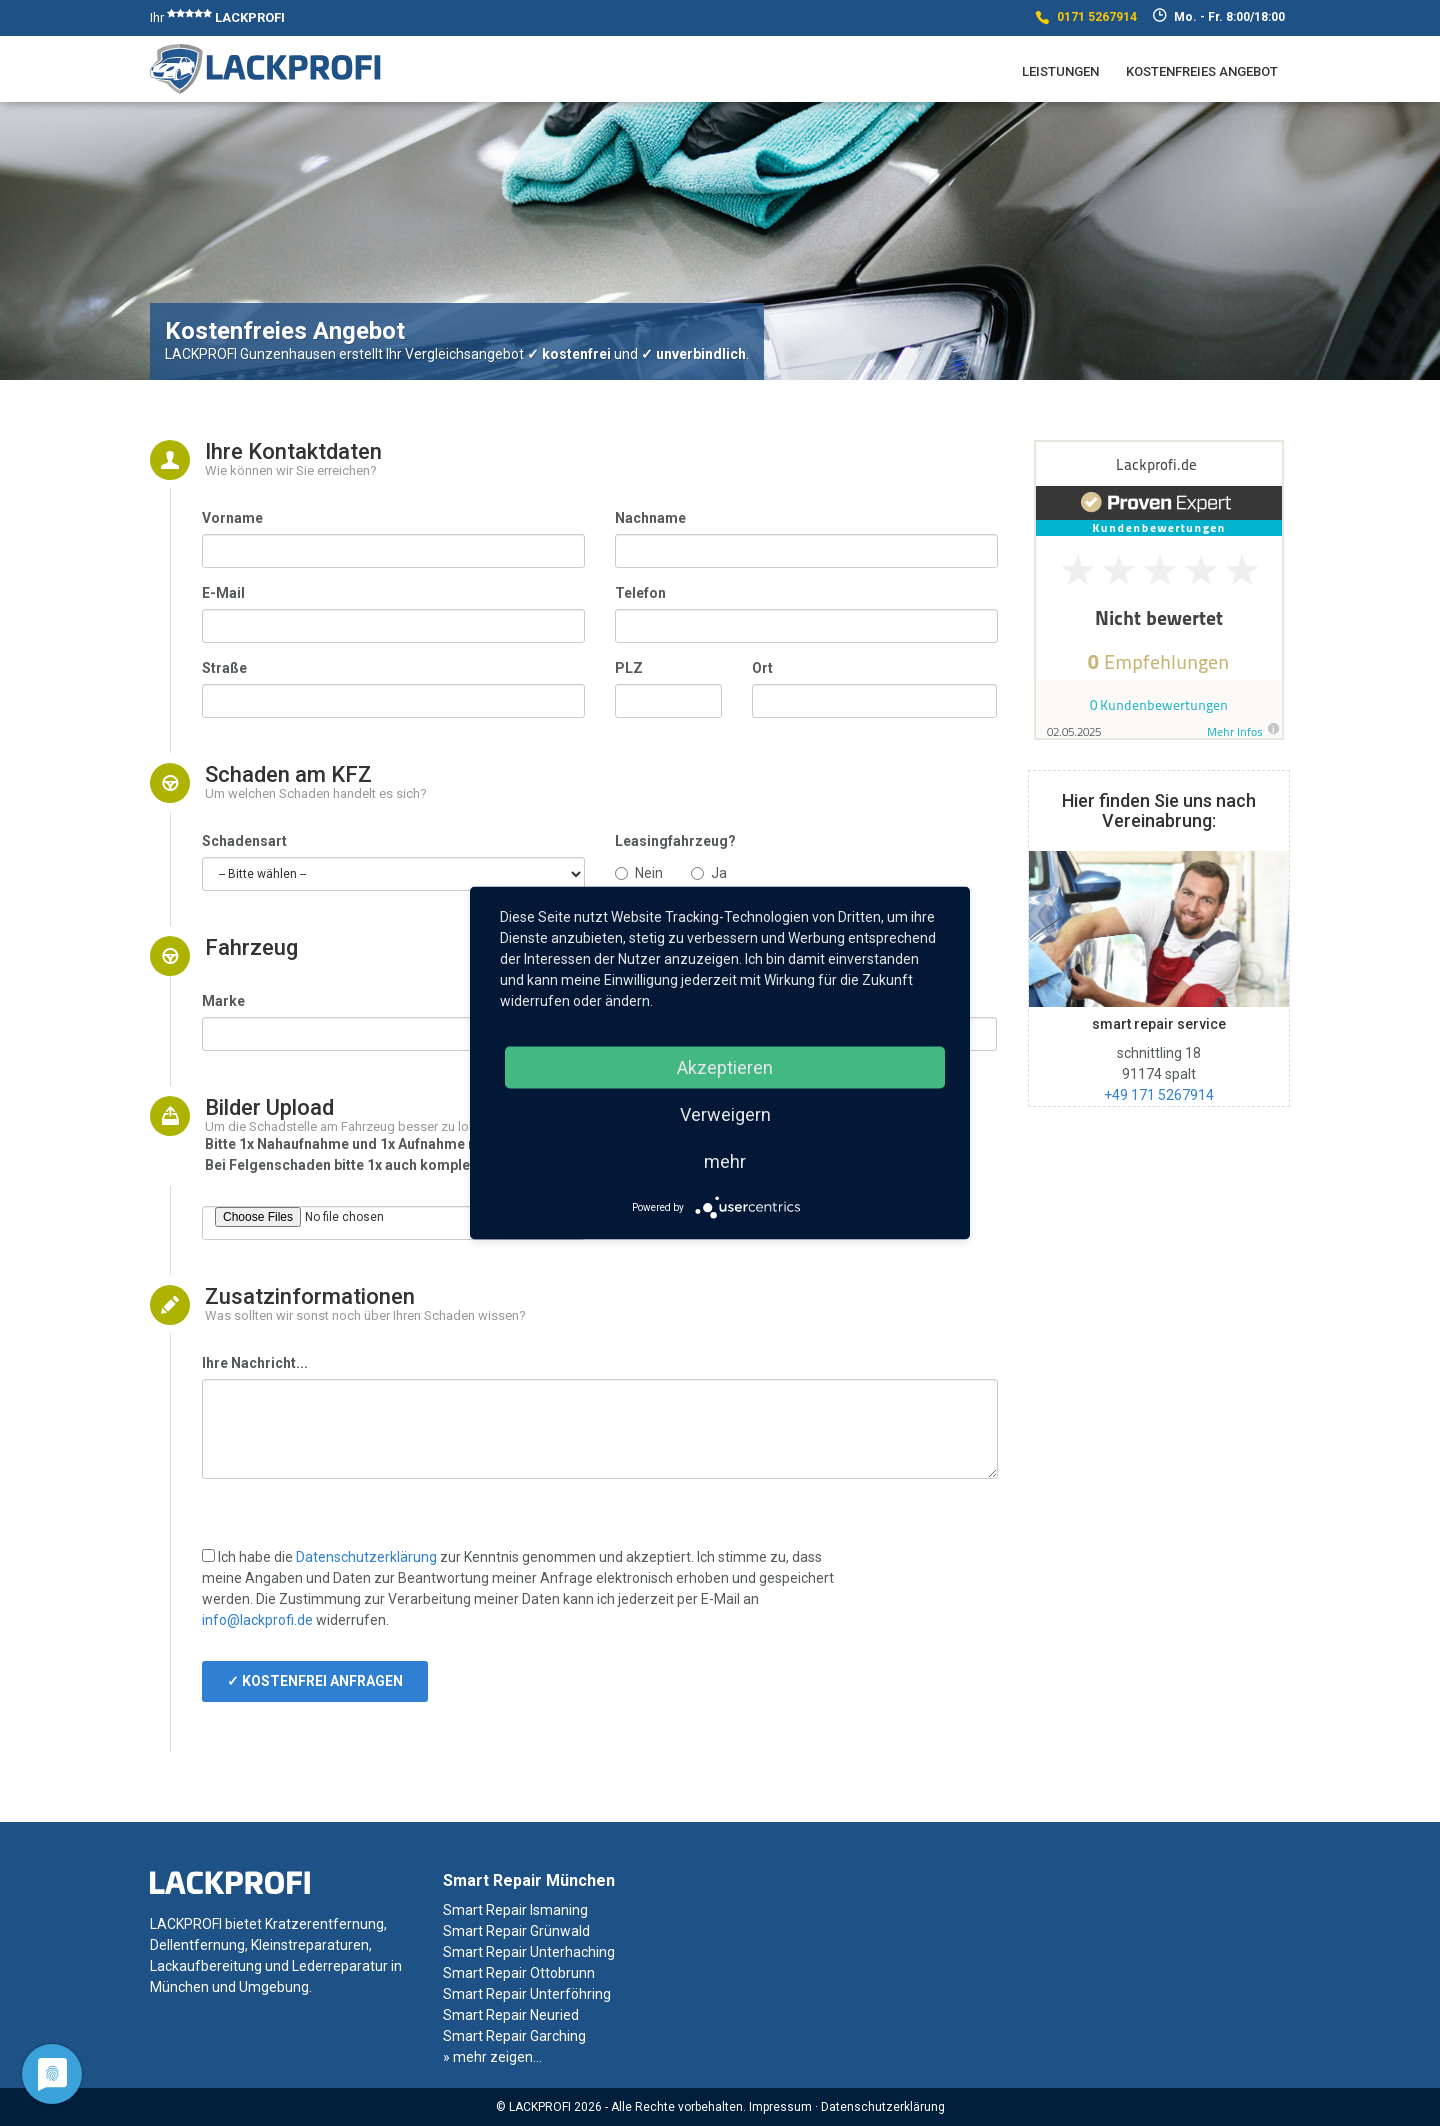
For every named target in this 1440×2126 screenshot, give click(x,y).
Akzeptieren (725, 1067)
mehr (725, 1161)
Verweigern (725, 1114)
